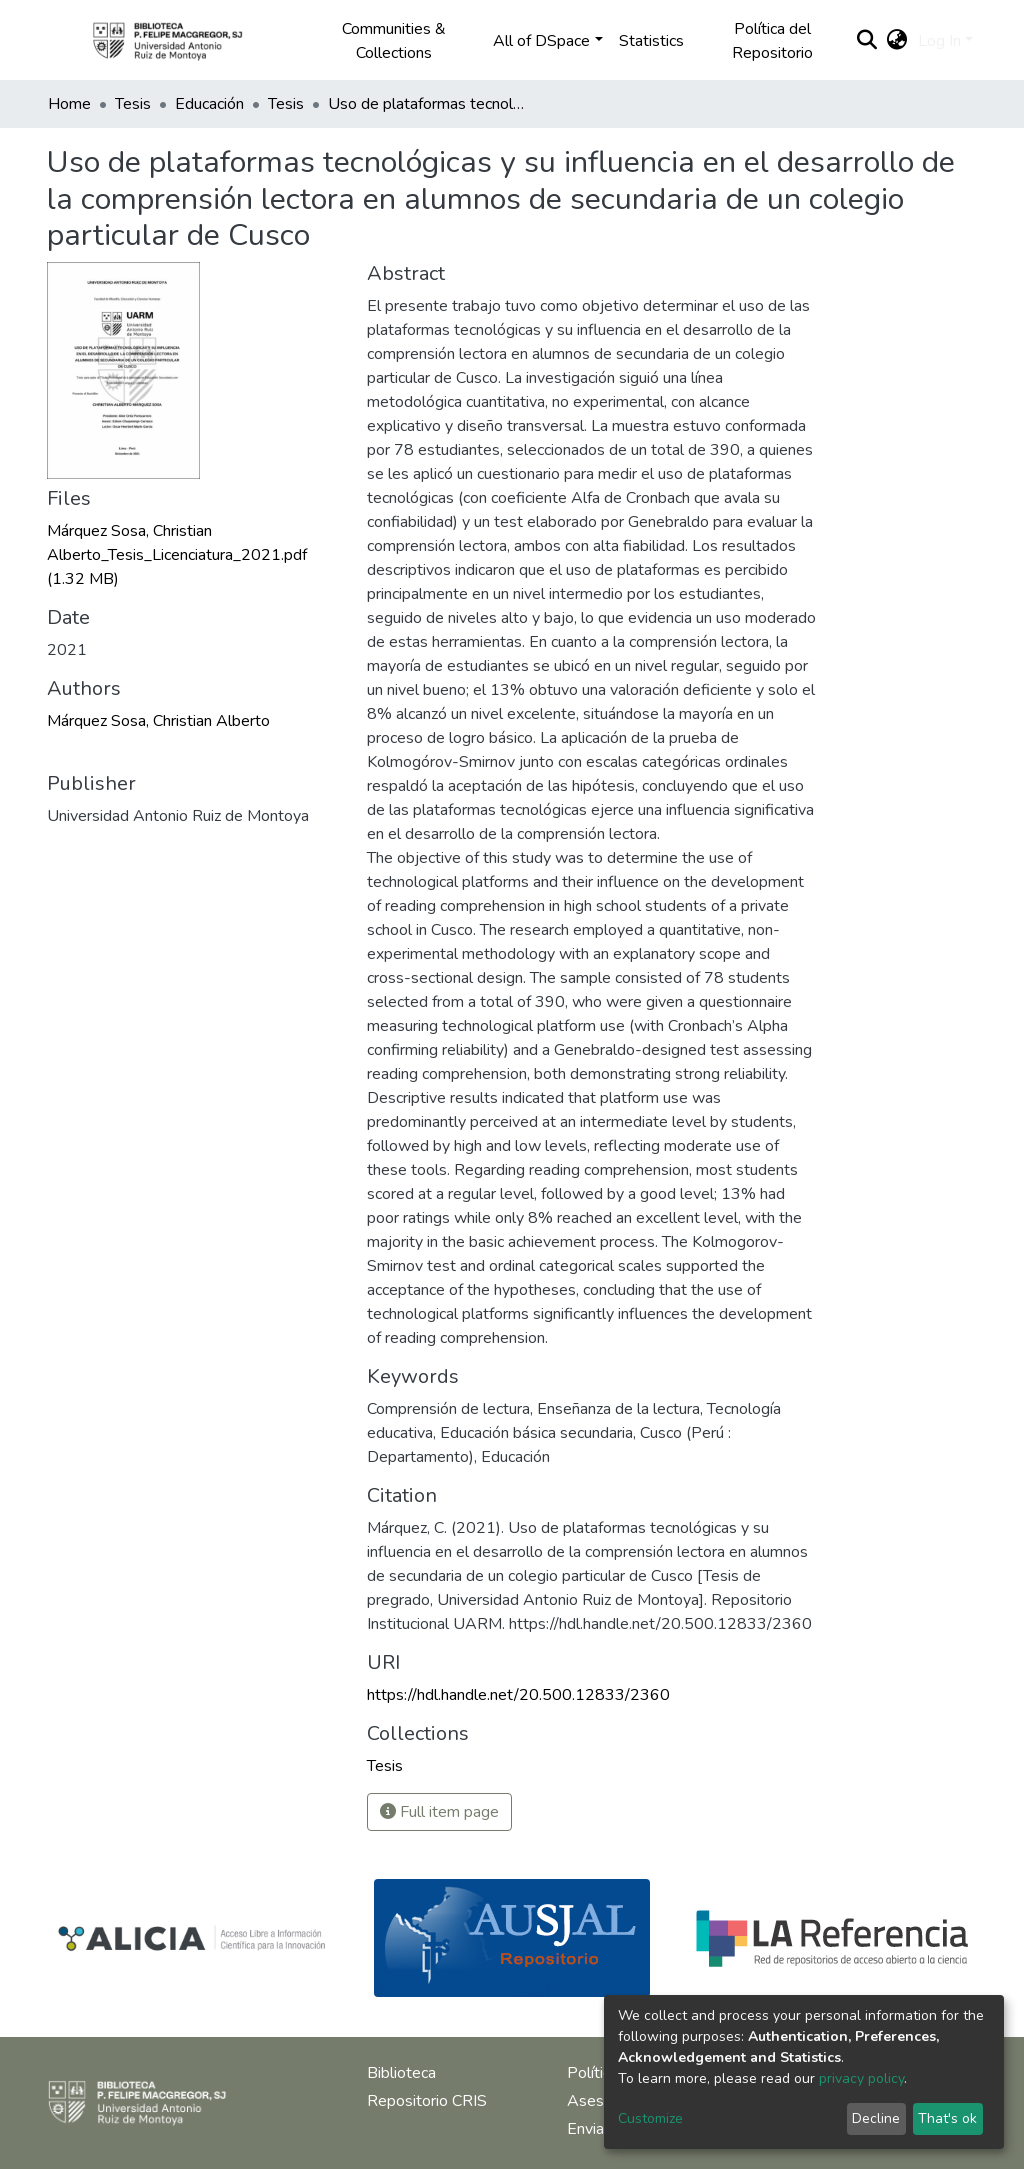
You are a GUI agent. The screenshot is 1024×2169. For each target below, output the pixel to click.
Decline (876, 2118)
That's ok (947, 2118)
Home (69, 104)
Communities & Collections (394, 41)
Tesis (133, 104)
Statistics (651, 41)
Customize (650, 2118)
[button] (897, 41)
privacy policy (861, 2078)
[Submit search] (867, 41)
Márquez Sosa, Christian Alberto (158, 721)
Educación (209, 104)
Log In (939, 41)
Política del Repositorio (772, 41)
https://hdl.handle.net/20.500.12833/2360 (518, 1695)
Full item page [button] (439, 1812)
